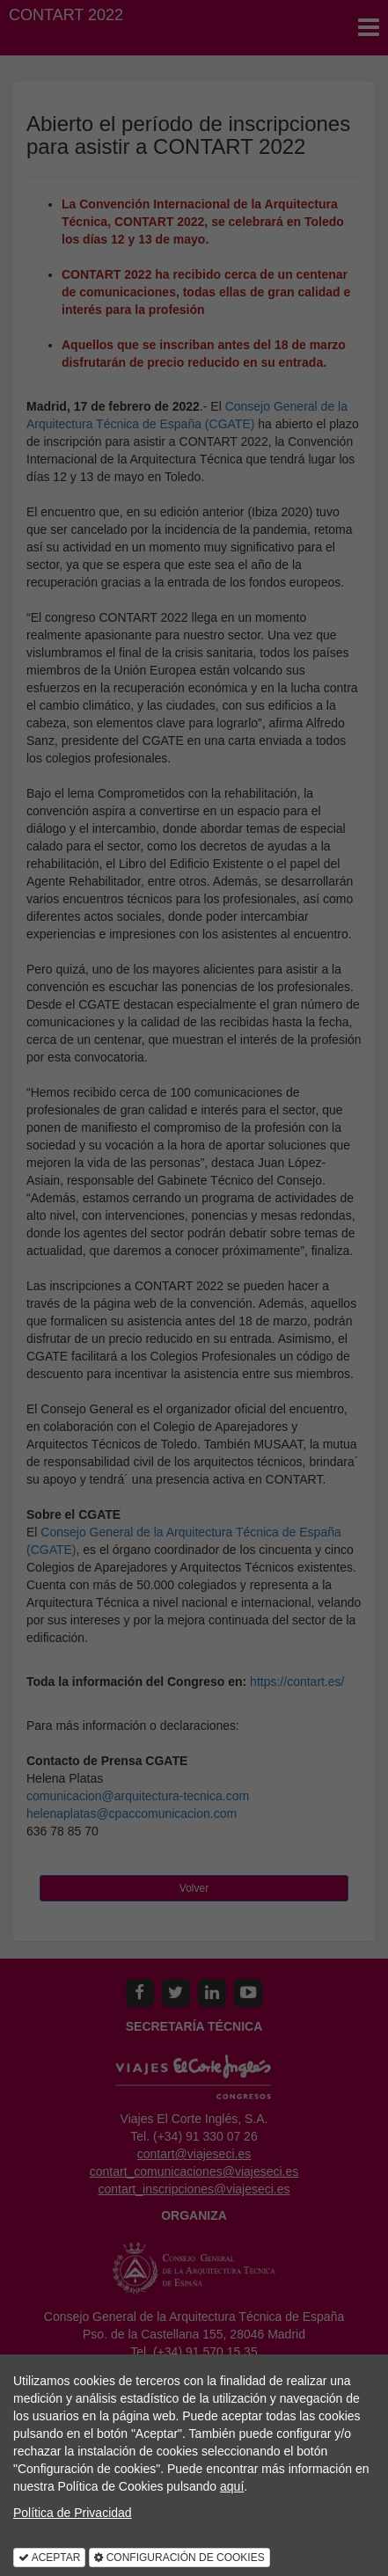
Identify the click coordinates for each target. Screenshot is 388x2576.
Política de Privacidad (72, 2513)
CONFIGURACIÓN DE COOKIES (179, 2557)
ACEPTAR (49, 2557)
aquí (232, 2486)
